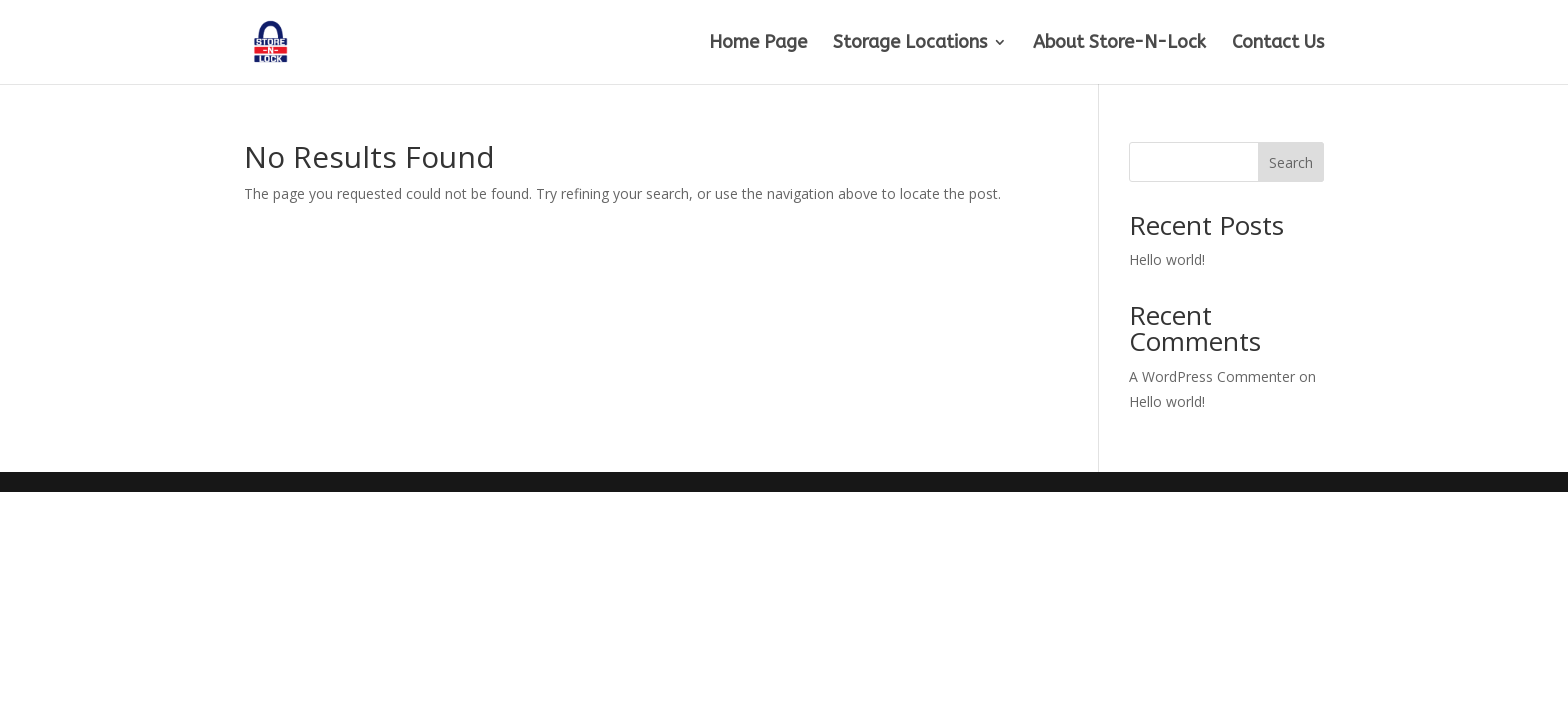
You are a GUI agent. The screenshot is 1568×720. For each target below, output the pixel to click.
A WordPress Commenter (1212, 376)
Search (1291, 162)
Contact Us (1278, 44)
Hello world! (1167, 259)
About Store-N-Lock (1119, 44)
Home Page (758, 44)
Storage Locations (910, 44)
